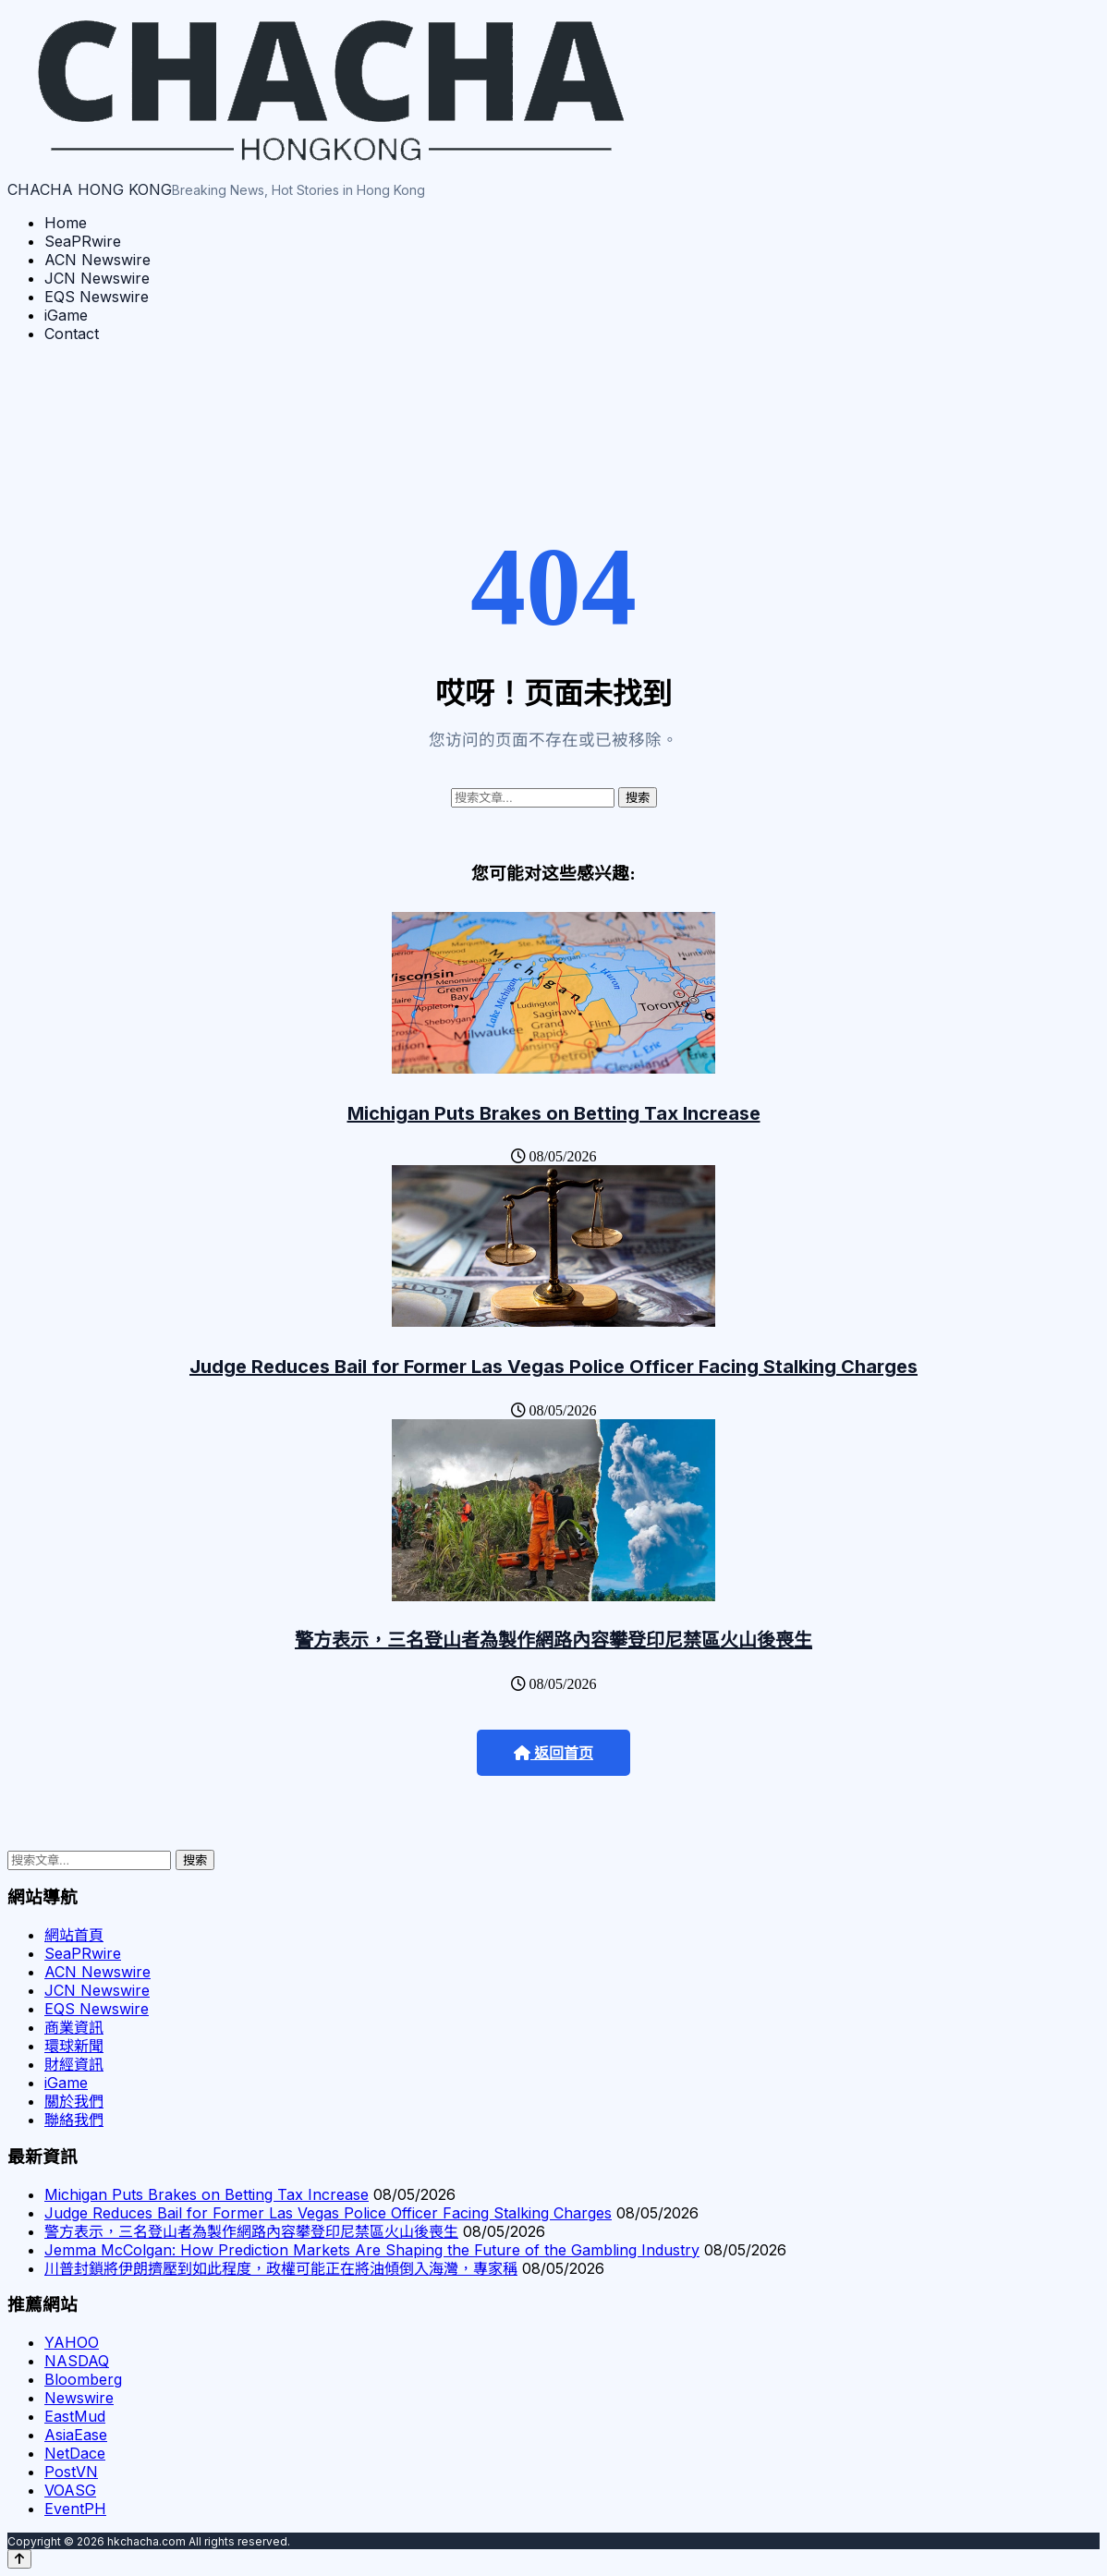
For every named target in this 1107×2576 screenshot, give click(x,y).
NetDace (74, 2453)
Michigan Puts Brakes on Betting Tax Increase (553, 1113)
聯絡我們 (73, 2119)
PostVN (71, 2471)
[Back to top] (19, 2559)
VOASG (70, 2490)
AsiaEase (75, 2434)
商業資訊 (73, 2027)
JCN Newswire (97, 278)
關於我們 (73, 2101)
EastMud (74, 2416)
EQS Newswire (96, 296)
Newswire (79, 2397)
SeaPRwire (82, 241)
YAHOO (71, 2342)
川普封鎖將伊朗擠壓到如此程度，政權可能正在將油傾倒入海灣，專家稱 (280, 2268)
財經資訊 (73, 2064)
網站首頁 (73, 1935)
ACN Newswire (97, 259)
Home (65, 222)
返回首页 (553, 1753)
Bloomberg (83, 2379)
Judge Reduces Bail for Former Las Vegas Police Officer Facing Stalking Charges (553, 1366)
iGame (66, 315)
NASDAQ (76, 2360)
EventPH (75, 2508)
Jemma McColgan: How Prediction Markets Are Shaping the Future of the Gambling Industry (371, 2250)
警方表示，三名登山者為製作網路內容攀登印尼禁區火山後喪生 (553, 1640)
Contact (71, 333)
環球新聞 (73, 2045)
